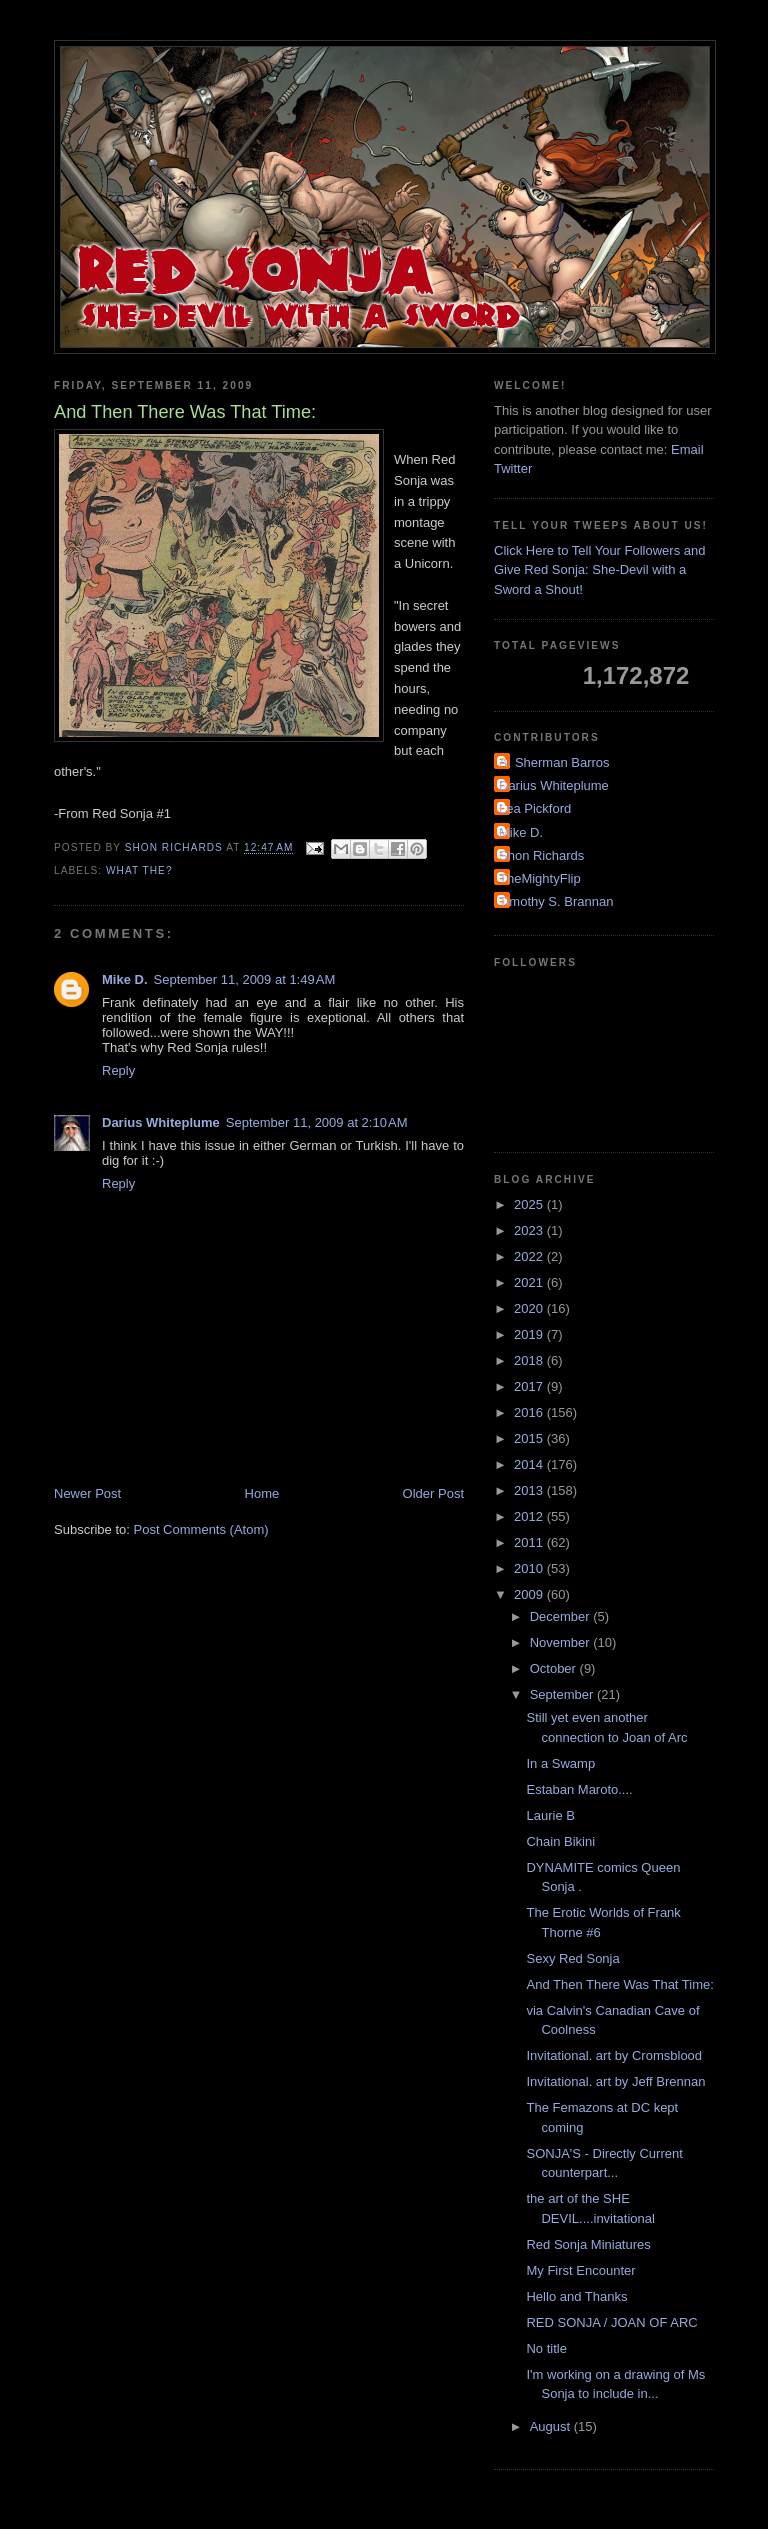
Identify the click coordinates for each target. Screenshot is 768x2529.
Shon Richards (541, 855)
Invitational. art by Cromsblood (614, 2055)
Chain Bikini (560, 1841)
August (552, 2426)
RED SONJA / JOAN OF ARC (611, 2322)
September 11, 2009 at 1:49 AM (245, 979)
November (562, 1642)
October (555, 1668)
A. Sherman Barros (554, 762)
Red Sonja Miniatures (588, 2244)
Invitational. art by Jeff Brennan (615, 2081)
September (563, 1694)
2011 (530, 1542)
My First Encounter (580, 2270)
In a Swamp (560, 1763)
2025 (530, 1204)
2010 (530, 1568)
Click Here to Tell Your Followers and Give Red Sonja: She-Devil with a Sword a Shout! (599, 570)
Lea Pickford (535, 808)
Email (687, 449)
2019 (530, 1334)
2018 (530, 1360)
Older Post (433, 1493)
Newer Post (87, 1493)
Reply (118, 1070)
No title (546, 2348)
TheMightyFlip (540, 878)
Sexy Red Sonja (572, 1958)
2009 (530, 1594)
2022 (530, 1256)
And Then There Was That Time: (619, 1984)
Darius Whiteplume (161, 1122)
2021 (530, 1282)
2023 (530, 1230)
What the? (139, 870)
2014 (530, 1464)
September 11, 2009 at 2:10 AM (317, 1122)
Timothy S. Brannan (556, 901)
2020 (530, 1308)
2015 (530, 1438)
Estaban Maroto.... (579, 1789)
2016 (530, 1412)
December (562, 1616)
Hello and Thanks (576, 2296)
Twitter (513, 468)
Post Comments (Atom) (201, 1529)
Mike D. (125, 979)
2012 (530, 1516)
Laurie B (550, 1815)
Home (262, 1493)
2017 (530, 1386)
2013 (530, 1490)
